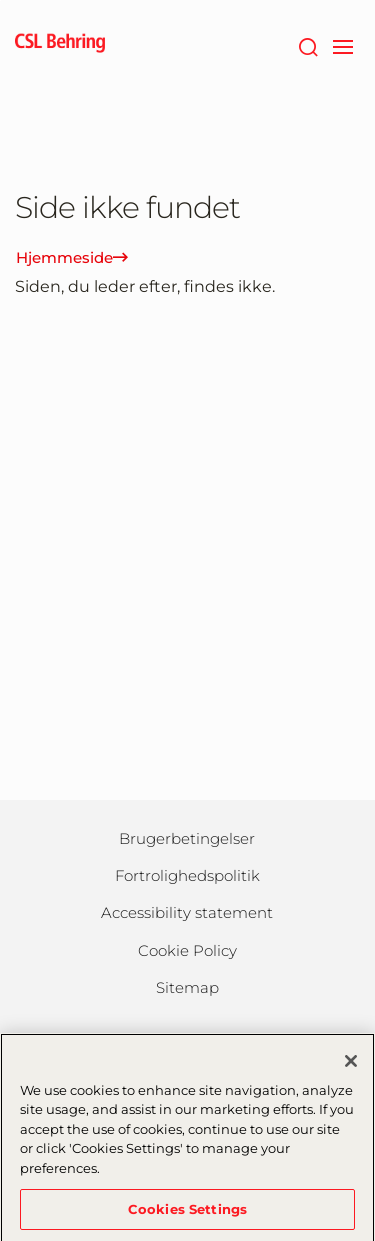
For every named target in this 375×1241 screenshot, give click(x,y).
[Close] (351, 1066)
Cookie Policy (187, 950)
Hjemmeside (72, 257)
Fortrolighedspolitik (187, 875)
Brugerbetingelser (187, 838)
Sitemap (187, 987)
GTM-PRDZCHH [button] (0, 0)
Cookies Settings (187, 1214)
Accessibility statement (187, 912)
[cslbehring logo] (60, 45)
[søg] (307, 45)
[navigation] (342, 45)
